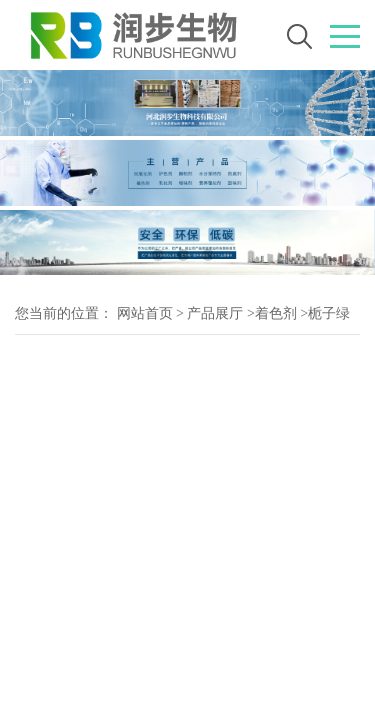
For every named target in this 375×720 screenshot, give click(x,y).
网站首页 (145, 313)
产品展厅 (215, 313)
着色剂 (276, 313)
